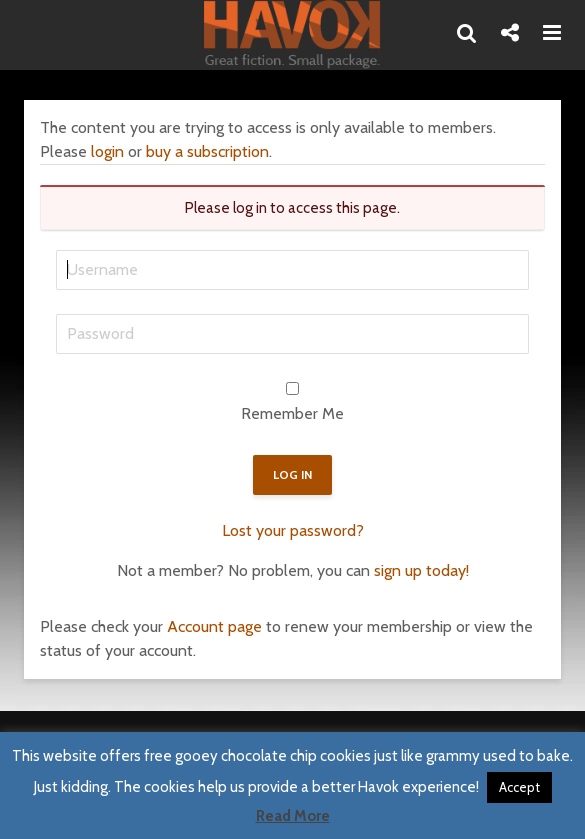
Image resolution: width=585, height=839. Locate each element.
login (107, 151)
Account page (214, 626)
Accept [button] (519, 787)
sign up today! (421, 570)
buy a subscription (207, 151)
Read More (293, 816)
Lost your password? (293, 530)
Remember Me (292, 413)
